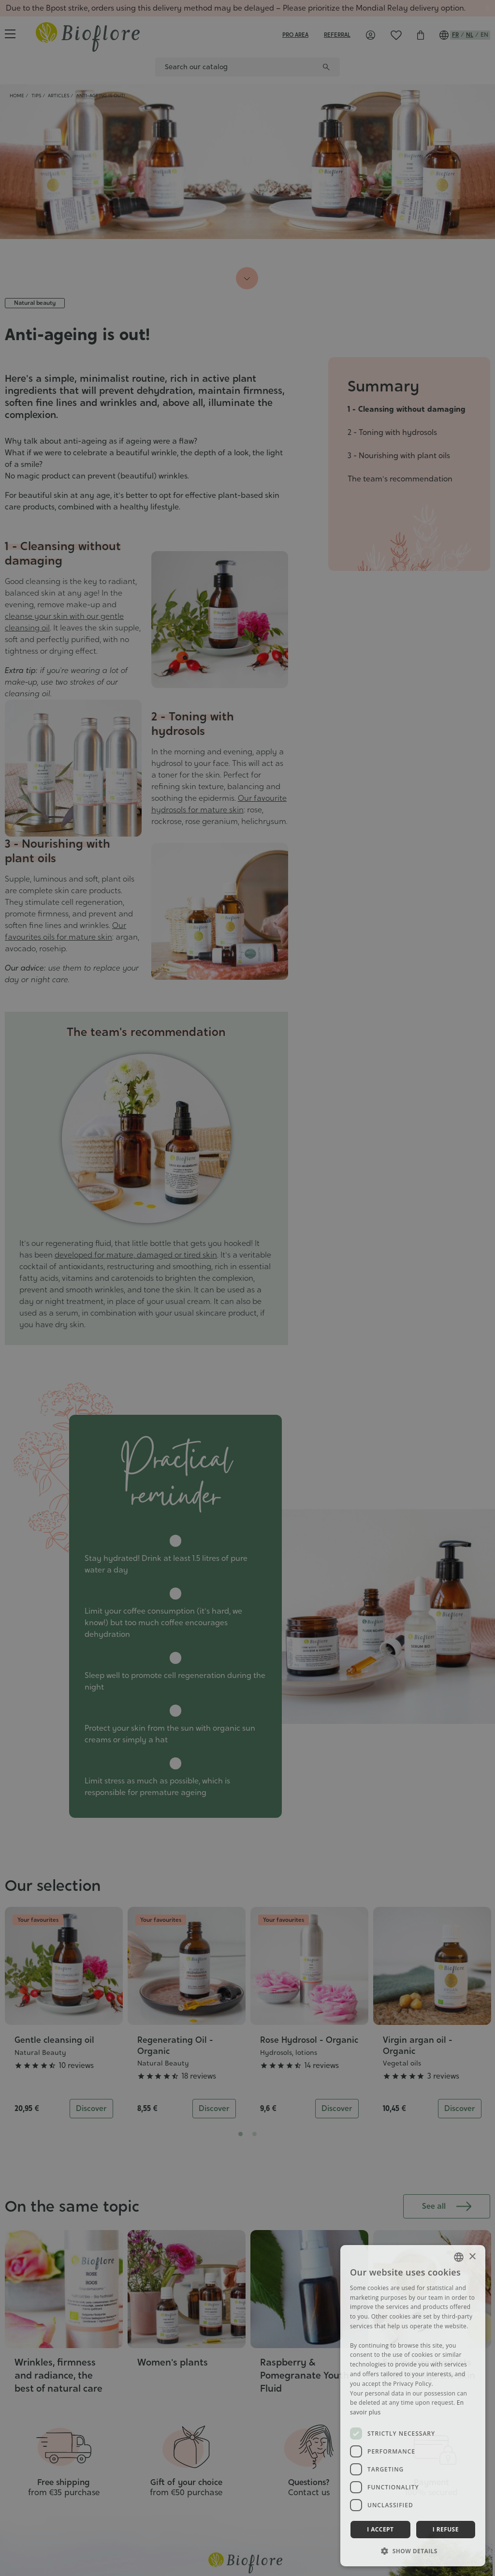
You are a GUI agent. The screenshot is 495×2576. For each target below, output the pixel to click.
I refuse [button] (446, 2529)
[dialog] (412, 2405)
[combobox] (459, 2257)
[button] (413, 2551)
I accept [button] (380, 2529)
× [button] (472, 2257)
